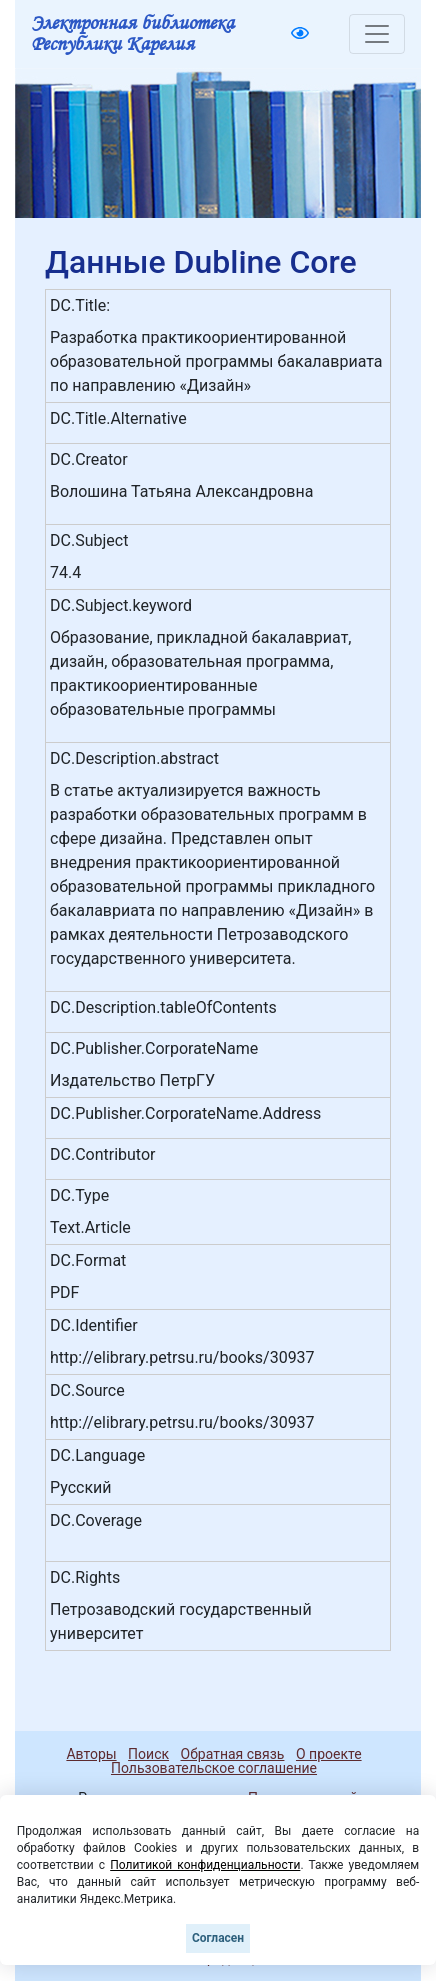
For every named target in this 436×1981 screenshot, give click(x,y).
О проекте (329, 1754)
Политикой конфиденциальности (205, 1865)
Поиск (148, 1754)
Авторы (91, 1754)
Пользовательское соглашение (214, 1768)
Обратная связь (233, 1754)
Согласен (218, 1938)
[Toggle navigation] (377, 34)
